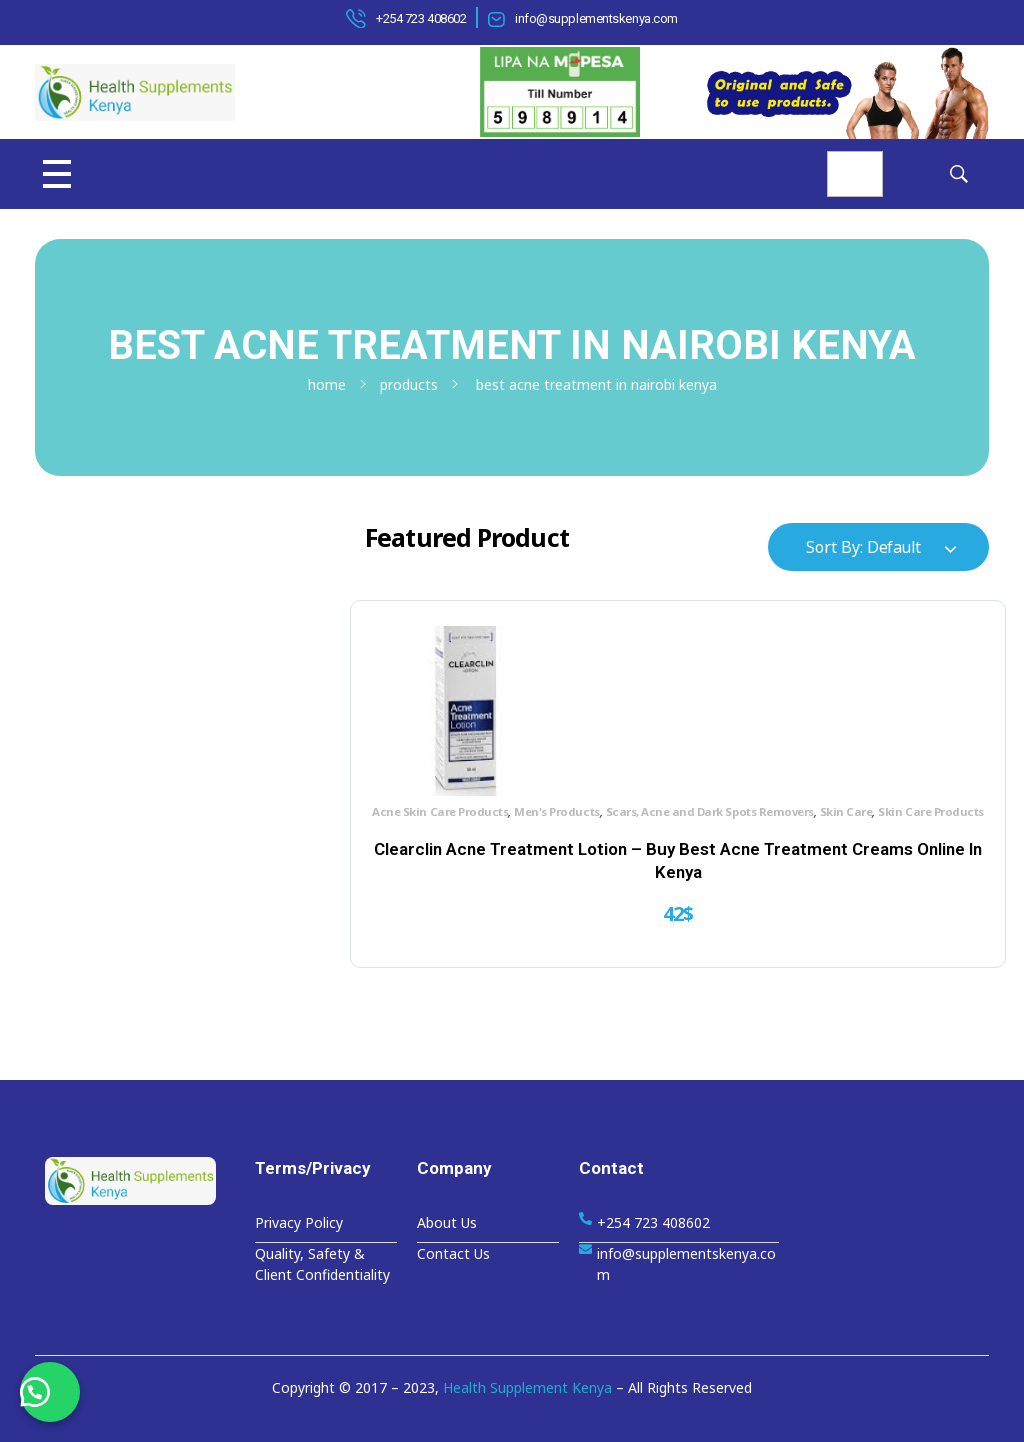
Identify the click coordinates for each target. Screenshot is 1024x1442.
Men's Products (545, 798)
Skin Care (554, 819)
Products (409, 384)
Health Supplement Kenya (527, 1387)
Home (327, 384)
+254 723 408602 (421, 18)
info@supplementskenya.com (596, 18)
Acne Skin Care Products (429, 798)
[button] (50, 1392)
